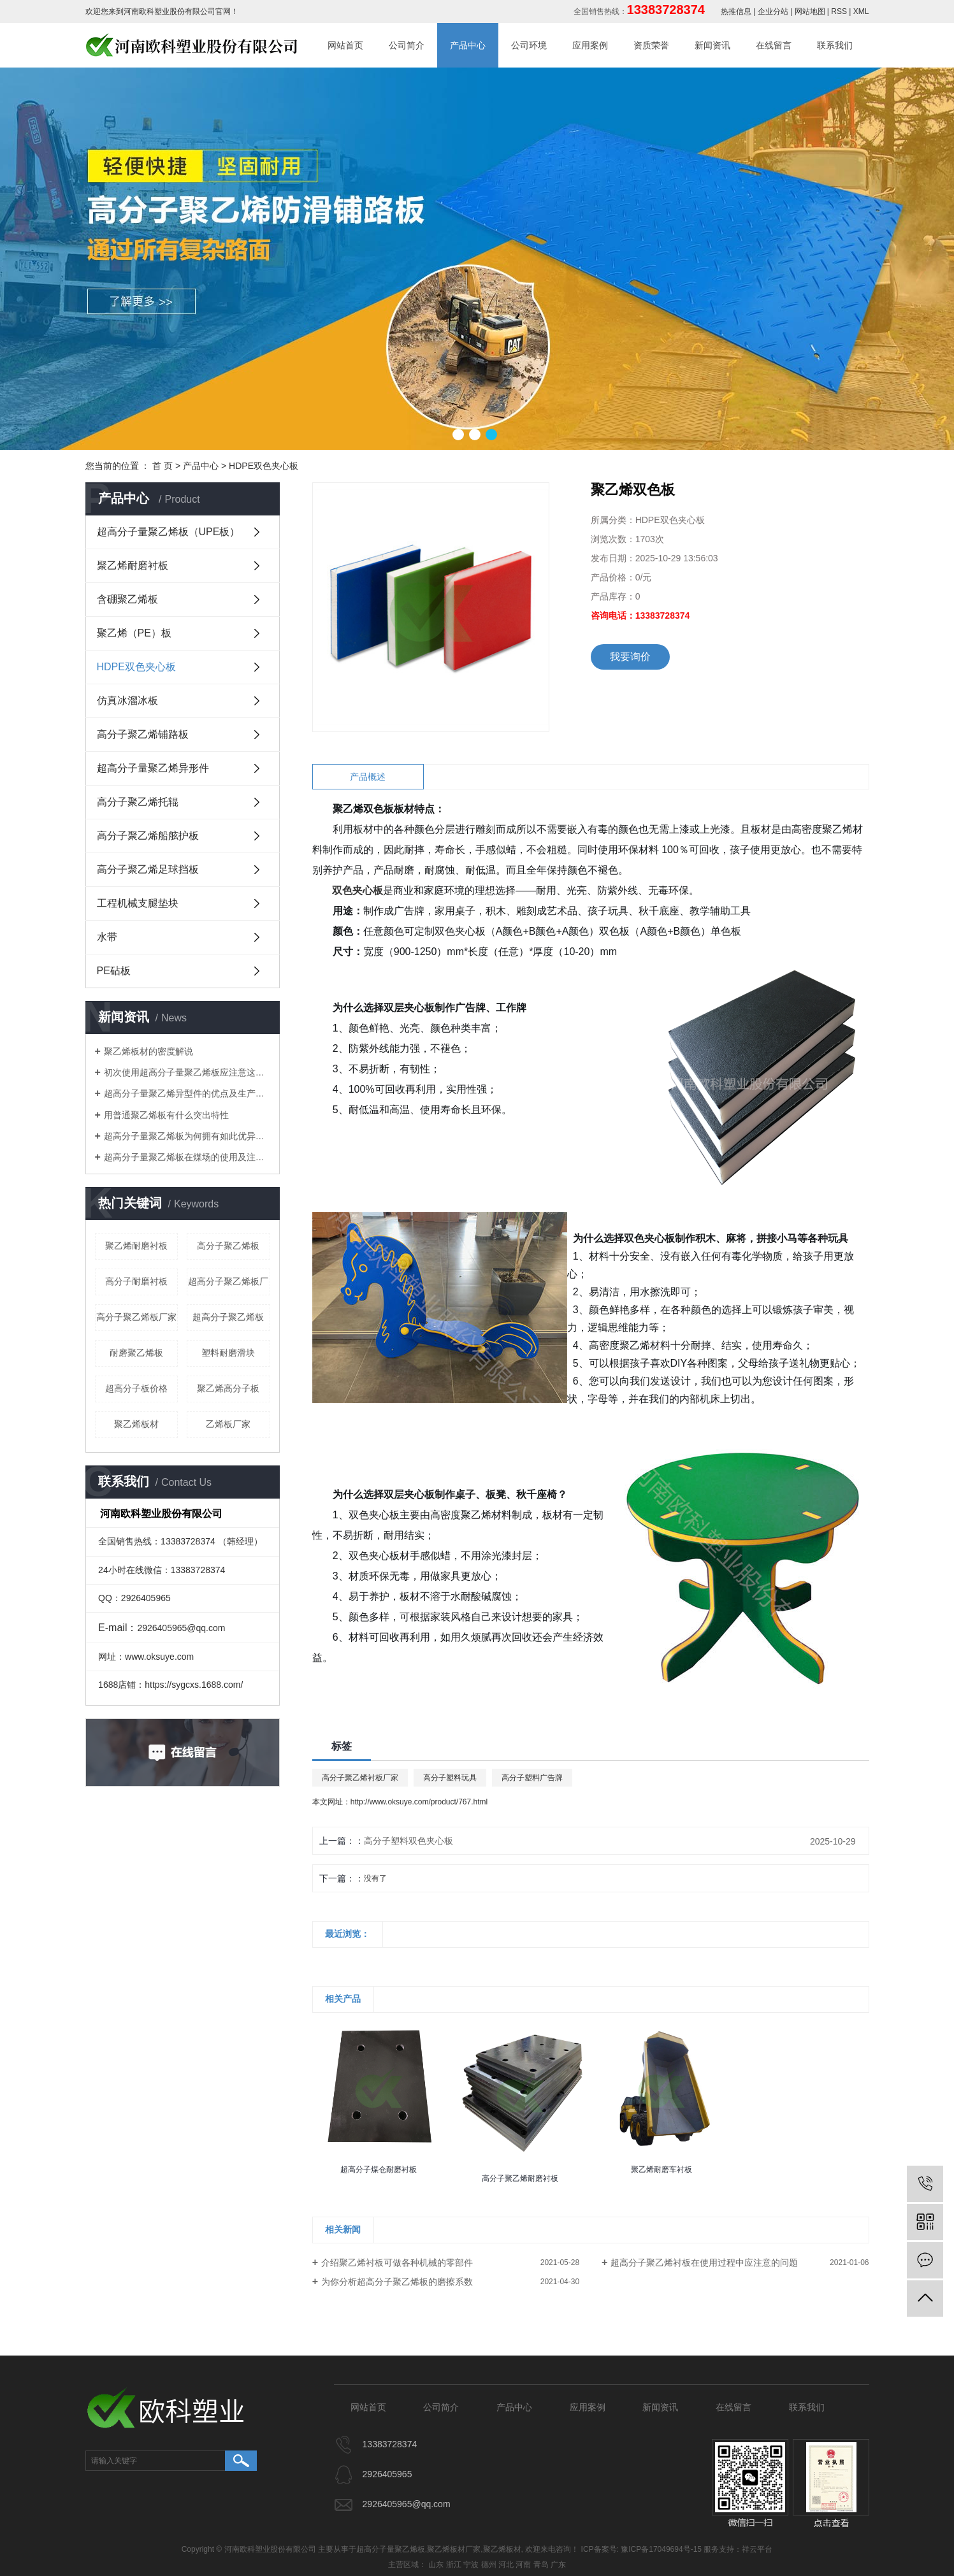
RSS (839, 11)
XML (861, 11)
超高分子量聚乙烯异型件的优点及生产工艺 (187, 1093)
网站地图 (810, 11)
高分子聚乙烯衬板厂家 (360, 1777)
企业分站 (773, 11)
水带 (107, 937)
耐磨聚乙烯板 (136, 1353)
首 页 (162, 466)
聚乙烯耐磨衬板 (132, 565)
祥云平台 (757, 2549)
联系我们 (835, 45)
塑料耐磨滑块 (228, 1353)
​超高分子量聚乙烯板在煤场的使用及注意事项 (187, 1157)
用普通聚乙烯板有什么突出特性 (166, 1115)
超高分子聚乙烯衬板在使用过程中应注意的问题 (704, 2262)
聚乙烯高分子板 (228, 1388)
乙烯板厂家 (228, 1424)
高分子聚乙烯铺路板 (143, 734)
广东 (558, 2564)
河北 (506, 2564)
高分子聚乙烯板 (228, 1246)
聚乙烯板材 (136, 1424)
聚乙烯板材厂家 (454, 2549)
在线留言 (773, 45)
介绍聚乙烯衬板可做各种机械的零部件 (397, 2262)
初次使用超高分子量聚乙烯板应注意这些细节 (187, 1072)
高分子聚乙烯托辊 (137, 801)
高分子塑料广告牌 (532, 1777)
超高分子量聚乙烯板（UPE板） (168, 531)
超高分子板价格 (136, 1388)
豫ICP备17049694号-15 (661, 2549)
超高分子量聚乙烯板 (390, 2549)
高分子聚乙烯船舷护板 (148, 835)
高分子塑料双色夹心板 (408, 1841)
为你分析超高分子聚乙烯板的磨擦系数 (397, 2282)
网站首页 (345, 45)
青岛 (541, 2564)
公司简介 (406, 45)
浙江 (453, 2564)
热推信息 (736, 11)
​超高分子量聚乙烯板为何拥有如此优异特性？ (187, 1136)
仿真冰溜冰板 (127, 700)
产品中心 (468, 45)
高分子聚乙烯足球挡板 (148, 869)
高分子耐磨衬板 (136, 1281)
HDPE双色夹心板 (263, 466)
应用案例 (590, 45)
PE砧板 (114, 970)
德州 (488, 2564)
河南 (523, 2564)
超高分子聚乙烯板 (228, 1317)
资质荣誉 (651, 45)
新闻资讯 (712, 45)
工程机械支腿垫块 (137, 903)
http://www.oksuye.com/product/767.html (419, 1801)
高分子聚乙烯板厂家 (136, 1317)
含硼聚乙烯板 (127, 599)
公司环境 (529, 45)
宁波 (471, 2564)
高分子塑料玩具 (450, 1777)
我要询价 (630, 656)
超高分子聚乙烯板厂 (228, 1281)
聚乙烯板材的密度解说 (148, 1051)
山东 (436, 2564)
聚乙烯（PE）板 (134, 633)
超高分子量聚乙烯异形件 (153, 768)
